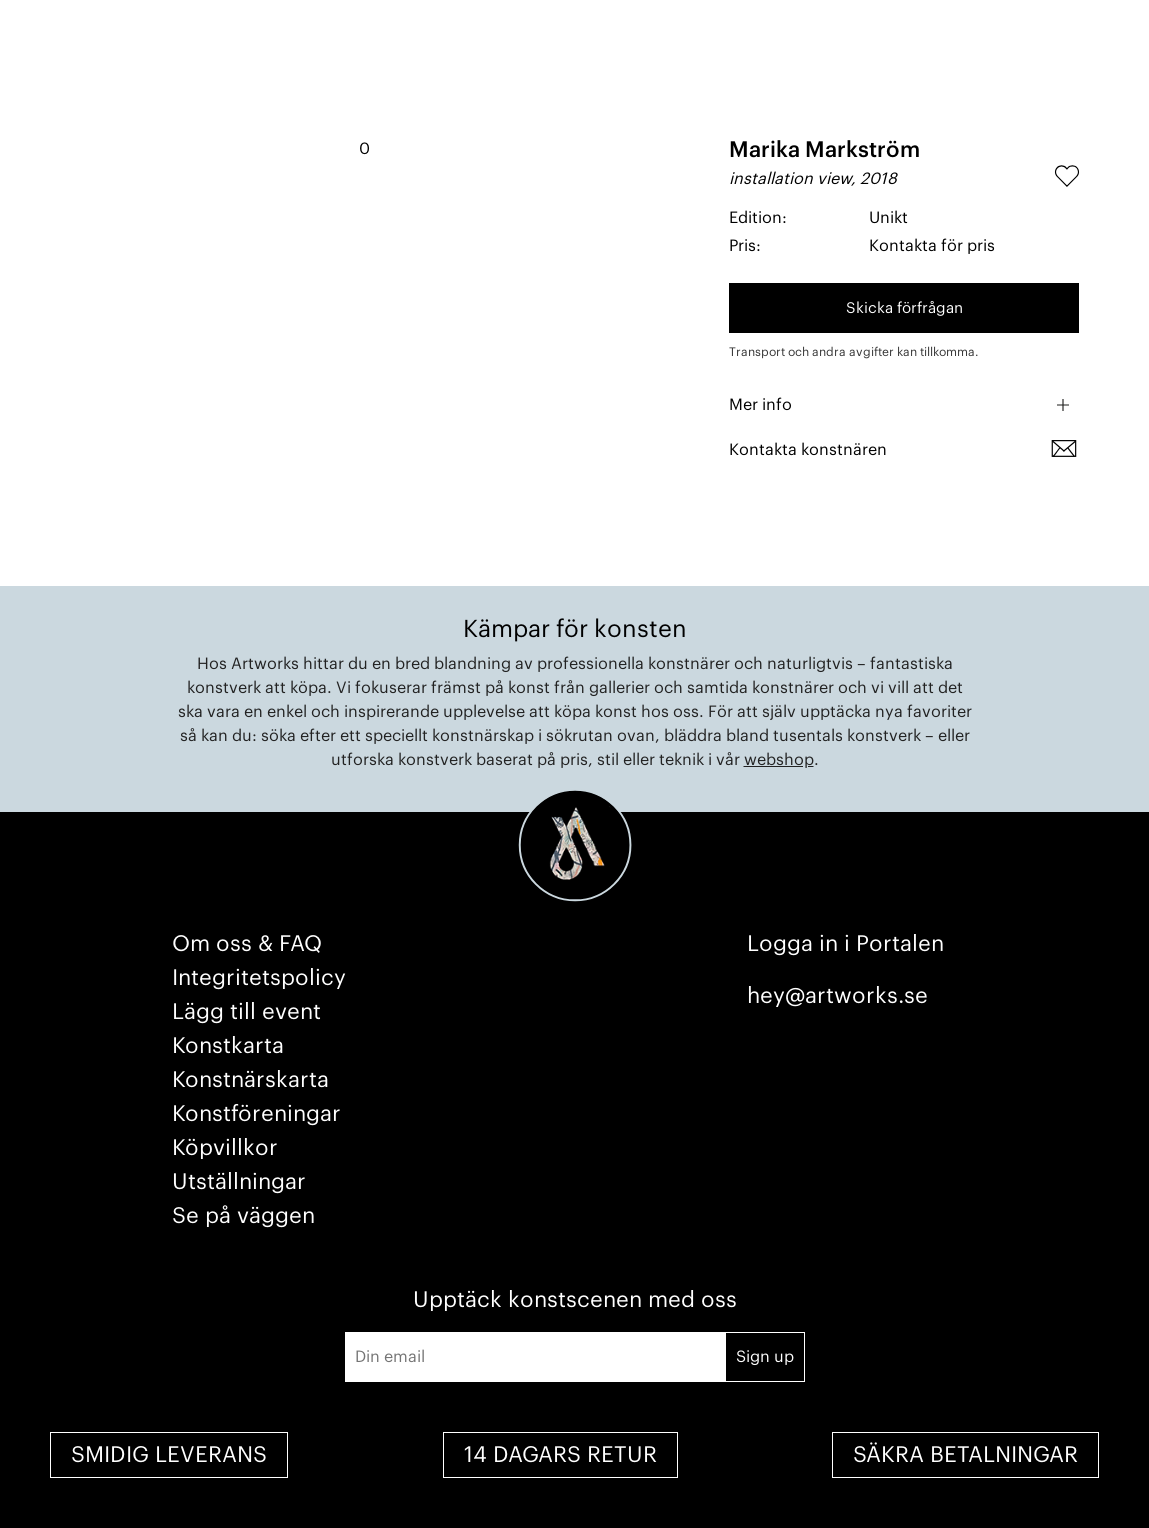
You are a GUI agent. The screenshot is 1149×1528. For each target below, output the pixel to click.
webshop (779, 760)
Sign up (765, 1357)
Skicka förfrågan (904, 308)
